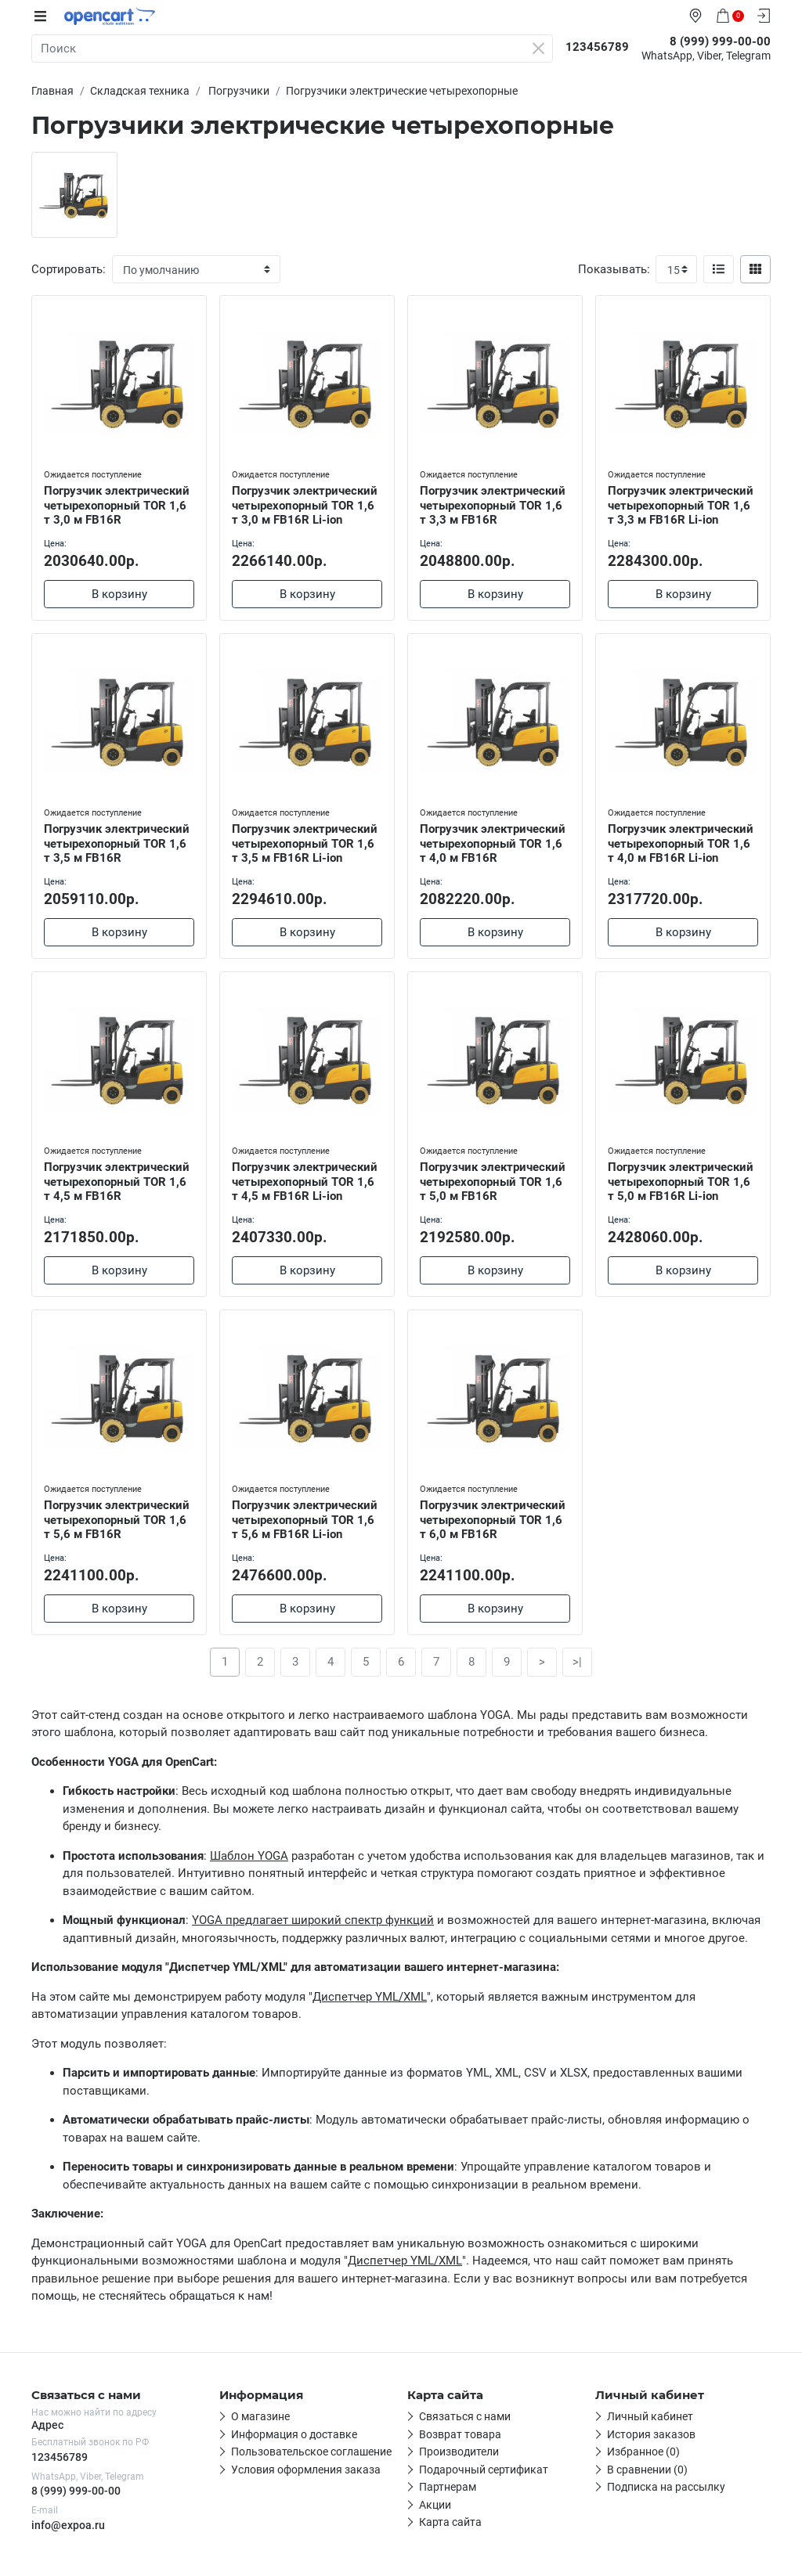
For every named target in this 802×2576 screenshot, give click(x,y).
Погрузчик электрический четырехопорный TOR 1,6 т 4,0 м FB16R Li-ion (680, 844)
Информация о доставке (294, 2435)
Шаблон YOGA (249, 1857)
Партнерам (447, 2488)
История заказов (651, 2435)
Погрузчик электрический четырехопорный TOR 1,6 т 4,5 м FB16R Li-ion (305, 1182)
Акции (435, 2505)
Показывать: (614, 269)
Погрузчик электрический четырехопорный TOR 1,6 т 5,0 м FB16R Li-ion (680, 1182)
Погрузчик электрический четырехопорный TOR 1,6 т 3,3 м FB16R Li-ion (680, 506)
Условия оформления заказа (306, 2470)
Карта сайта (450, 2523)
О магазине (260, 2418)
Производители (459, 2453)
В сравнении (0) (647, 2470)
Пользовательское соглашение (311, 2453)
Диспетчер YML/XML (369, 1998)
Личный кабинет (650, 2418)
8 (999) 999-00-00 (76, 2491)
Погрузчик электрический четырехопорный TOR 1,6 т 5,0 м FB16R (492, 1182)
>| (577, 1663)
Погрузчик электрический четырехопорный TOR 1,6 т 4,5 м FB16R (117, 1182)
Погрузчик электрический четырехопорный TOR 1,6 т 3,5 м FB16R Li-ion (305, 844)
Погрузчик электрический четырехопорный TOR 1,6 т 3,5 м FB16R (117, 844)
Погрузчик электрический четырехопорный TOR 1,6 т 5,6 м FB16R (117, 1521)
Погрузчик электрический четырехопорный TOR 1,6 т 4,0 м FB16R (492, 844)
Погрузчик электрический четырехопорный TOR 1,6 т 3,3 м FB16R (492, 506)
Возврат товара (460, 2435)
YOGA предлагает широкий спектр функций (313, 1922)
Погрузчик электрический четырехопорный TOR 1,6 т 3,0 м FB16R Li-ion (305, 506)
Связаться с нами (465, 2418)
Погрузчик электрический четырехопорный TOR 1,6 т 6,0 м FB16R (492, 1521)
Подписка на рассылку (666, 2488)
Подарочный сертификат (483, 2470)
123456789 (59, 2458)
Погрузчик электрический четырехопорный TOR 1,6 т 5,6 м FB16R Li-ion (305, 1521)
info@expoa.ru (68, 2526)
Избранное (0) (643, 2453)
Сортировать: (68, 269)
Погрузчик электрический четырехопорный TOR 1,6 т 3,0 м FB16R (117, 506)
